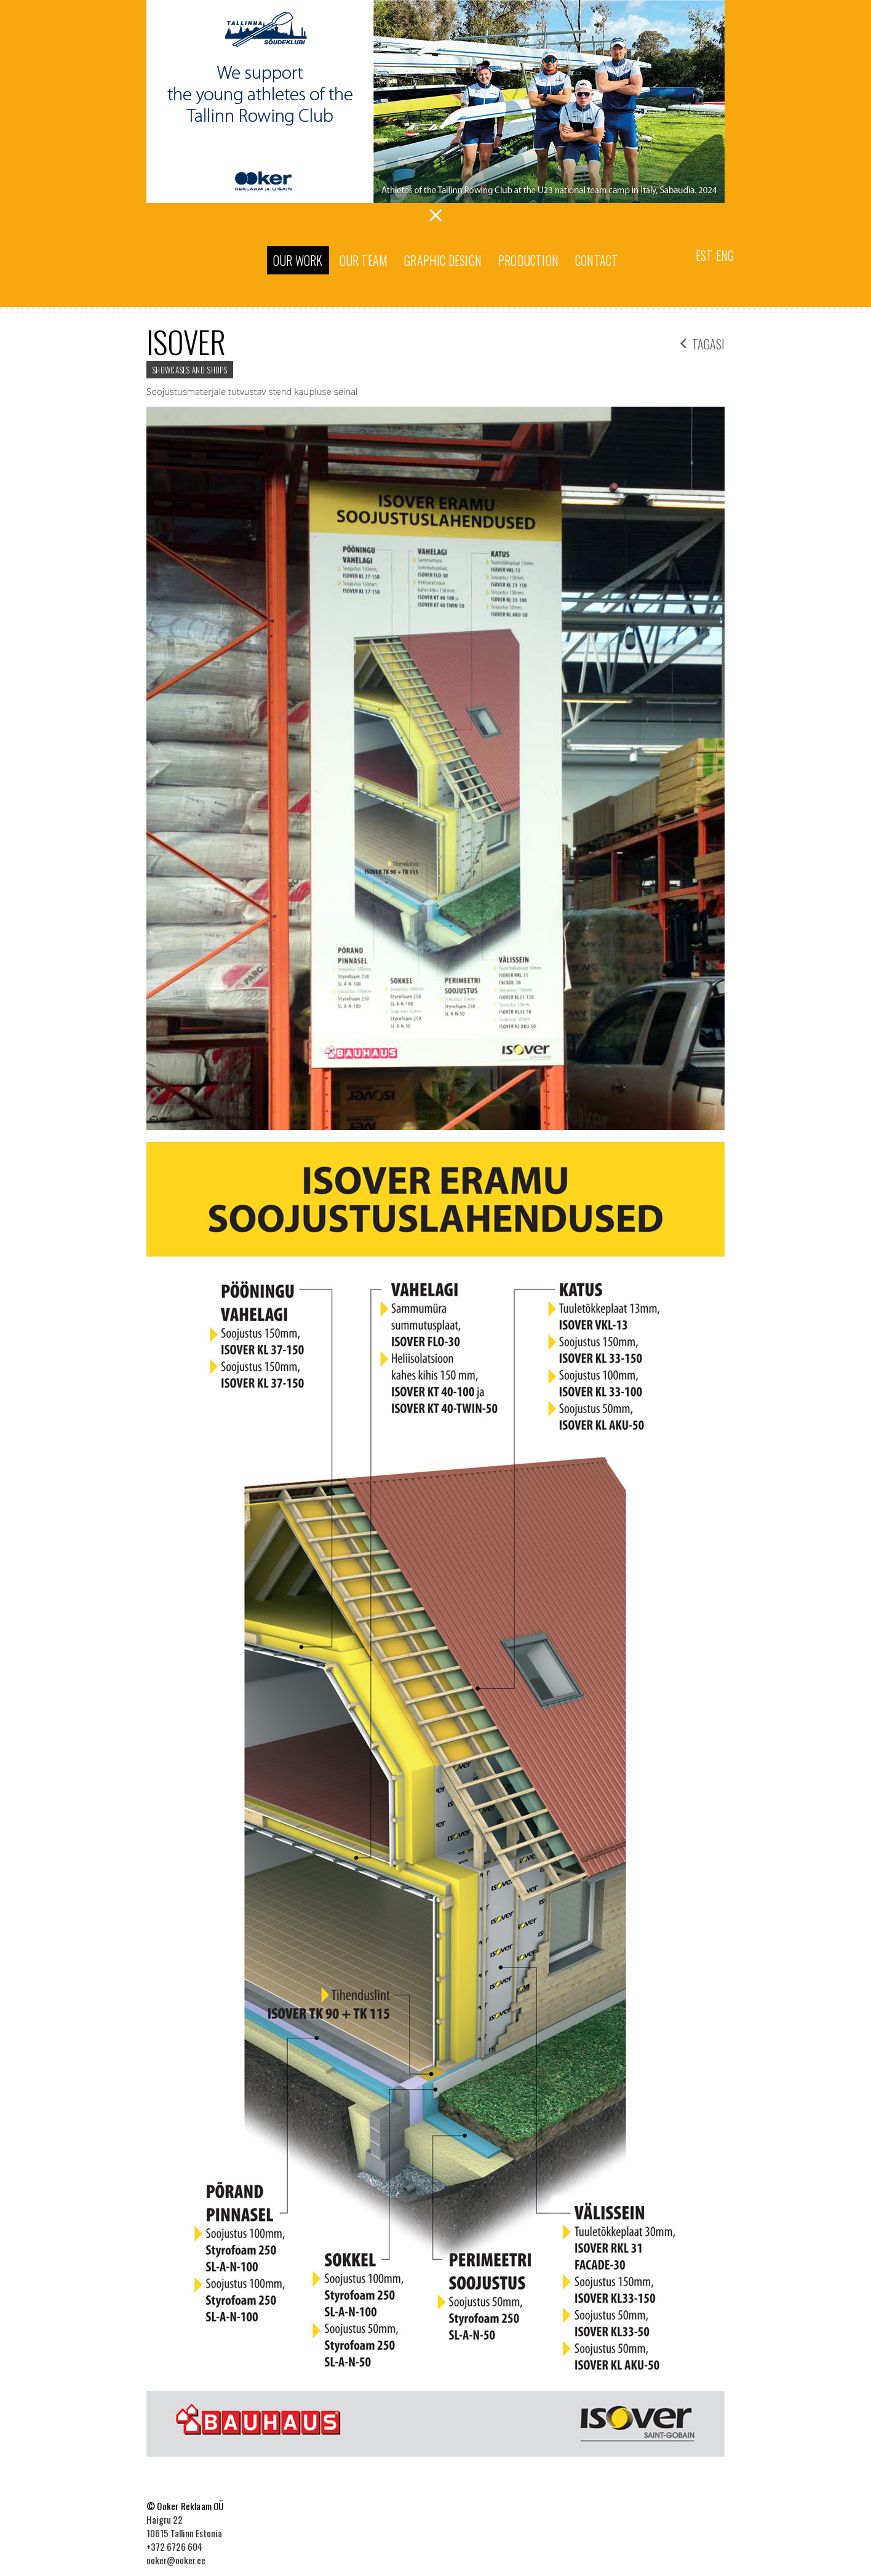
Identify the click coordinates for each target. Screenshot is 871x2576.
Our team (364, 260)
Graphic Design (443, 260)
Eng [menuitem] (725, 255)
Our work (298, 260)
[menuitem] (704, 254)
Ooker (201, 261)
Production (528, 260)
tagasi (702, 342)
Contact (596, 260)
